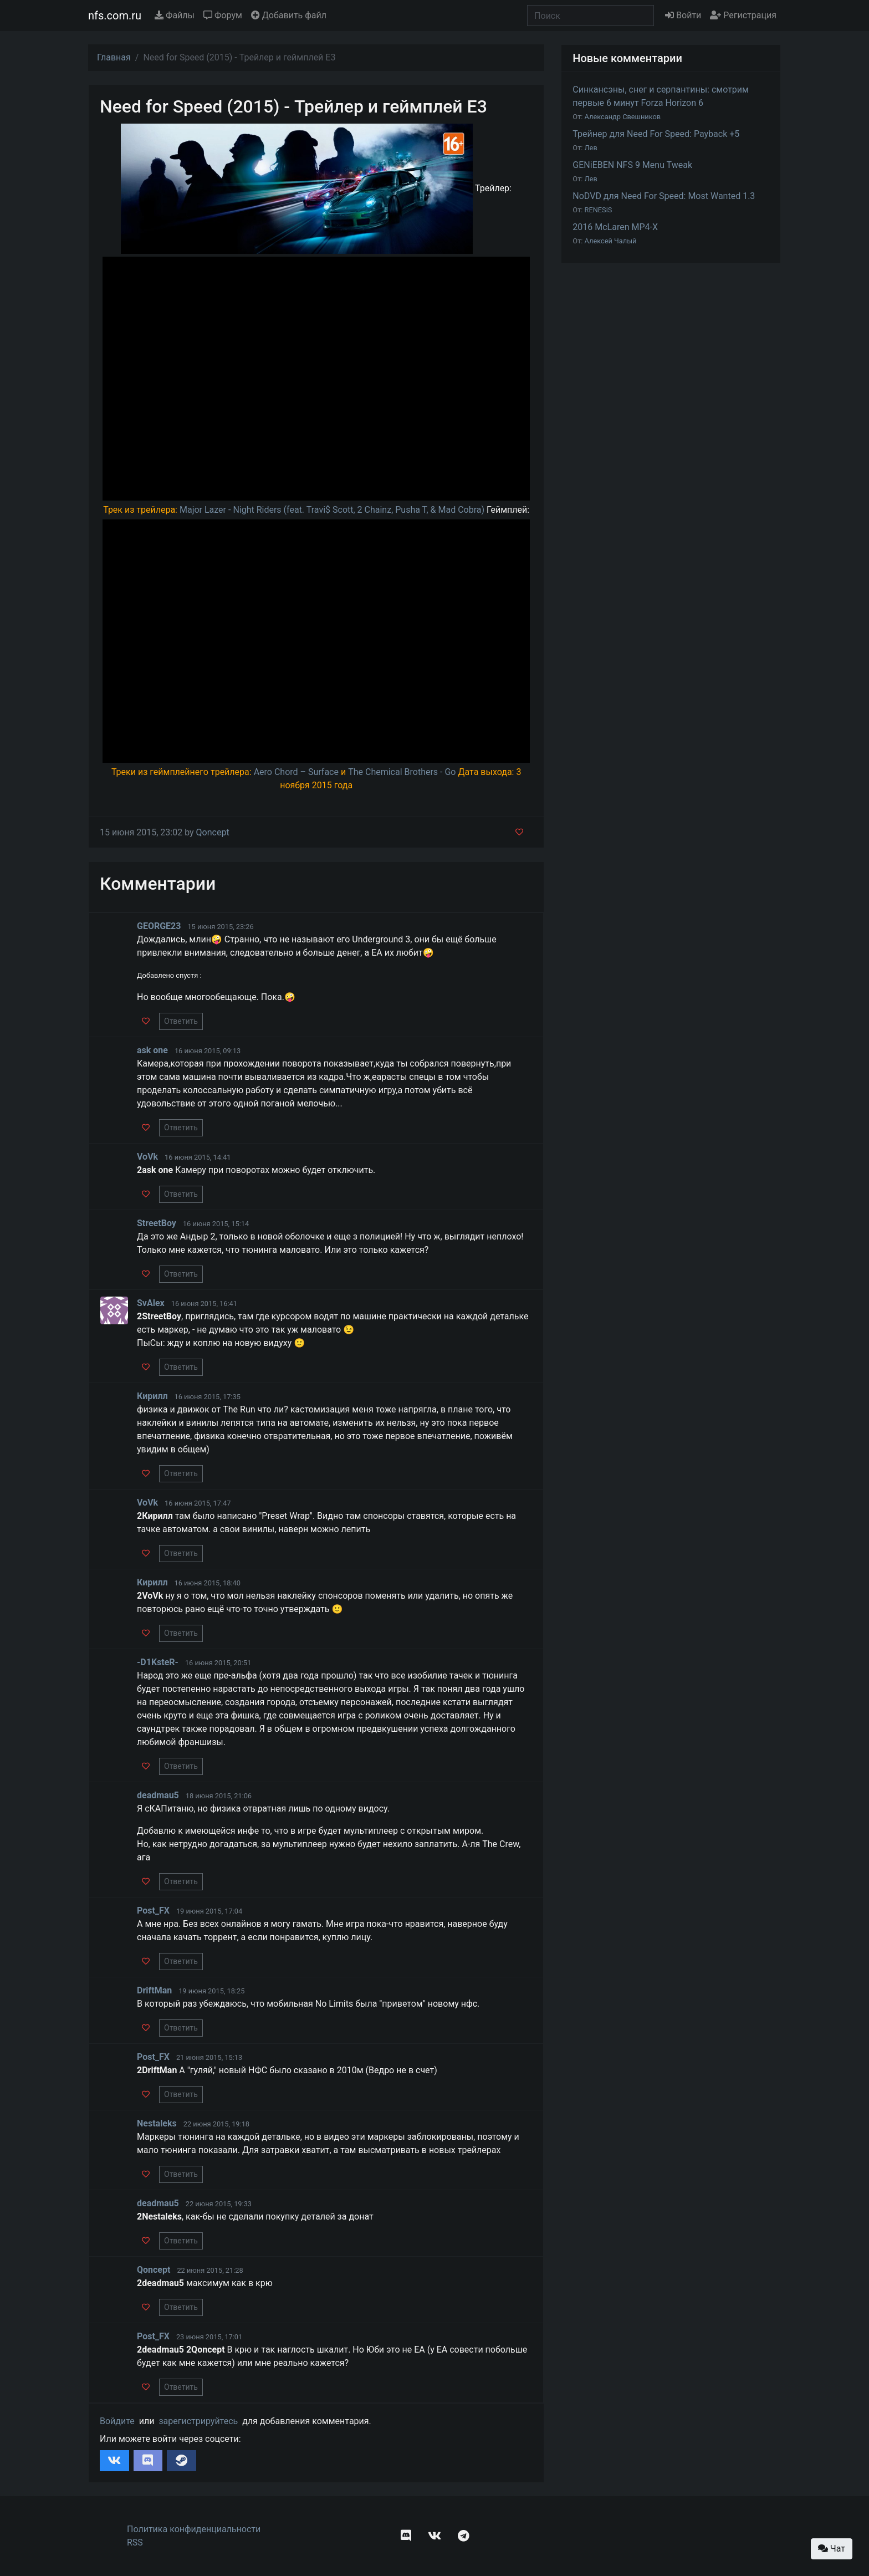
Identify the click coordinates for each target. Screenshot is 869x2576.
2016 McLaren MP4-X (615, 227)
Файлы (175, 15)
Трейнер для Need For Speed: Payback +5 (655, 134)
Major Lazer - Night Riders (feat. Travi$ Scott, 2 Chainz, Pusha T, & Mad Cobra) (332, 509)
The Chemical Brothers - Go (402, 772)
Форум (222, 15)
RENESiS (598, 210)
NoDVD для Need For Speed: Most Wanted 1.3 (663, 196)
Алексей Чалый (611, 241)
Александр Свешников (623, 117)
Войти (683, 15)
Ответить (181, 1021)
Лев (591, 148)
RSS (135, 2542)
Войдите (117, 2421)
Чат (831, 2548)
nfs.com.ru (114, 15)
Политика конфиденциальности (193, 2529)
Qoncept (212, 832)
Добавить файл (288, 15)
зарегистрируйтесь (198, 2421)
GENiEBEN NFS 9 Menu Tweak (632, 165)
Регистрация (743, 15)
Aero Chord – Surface (296, 772)
